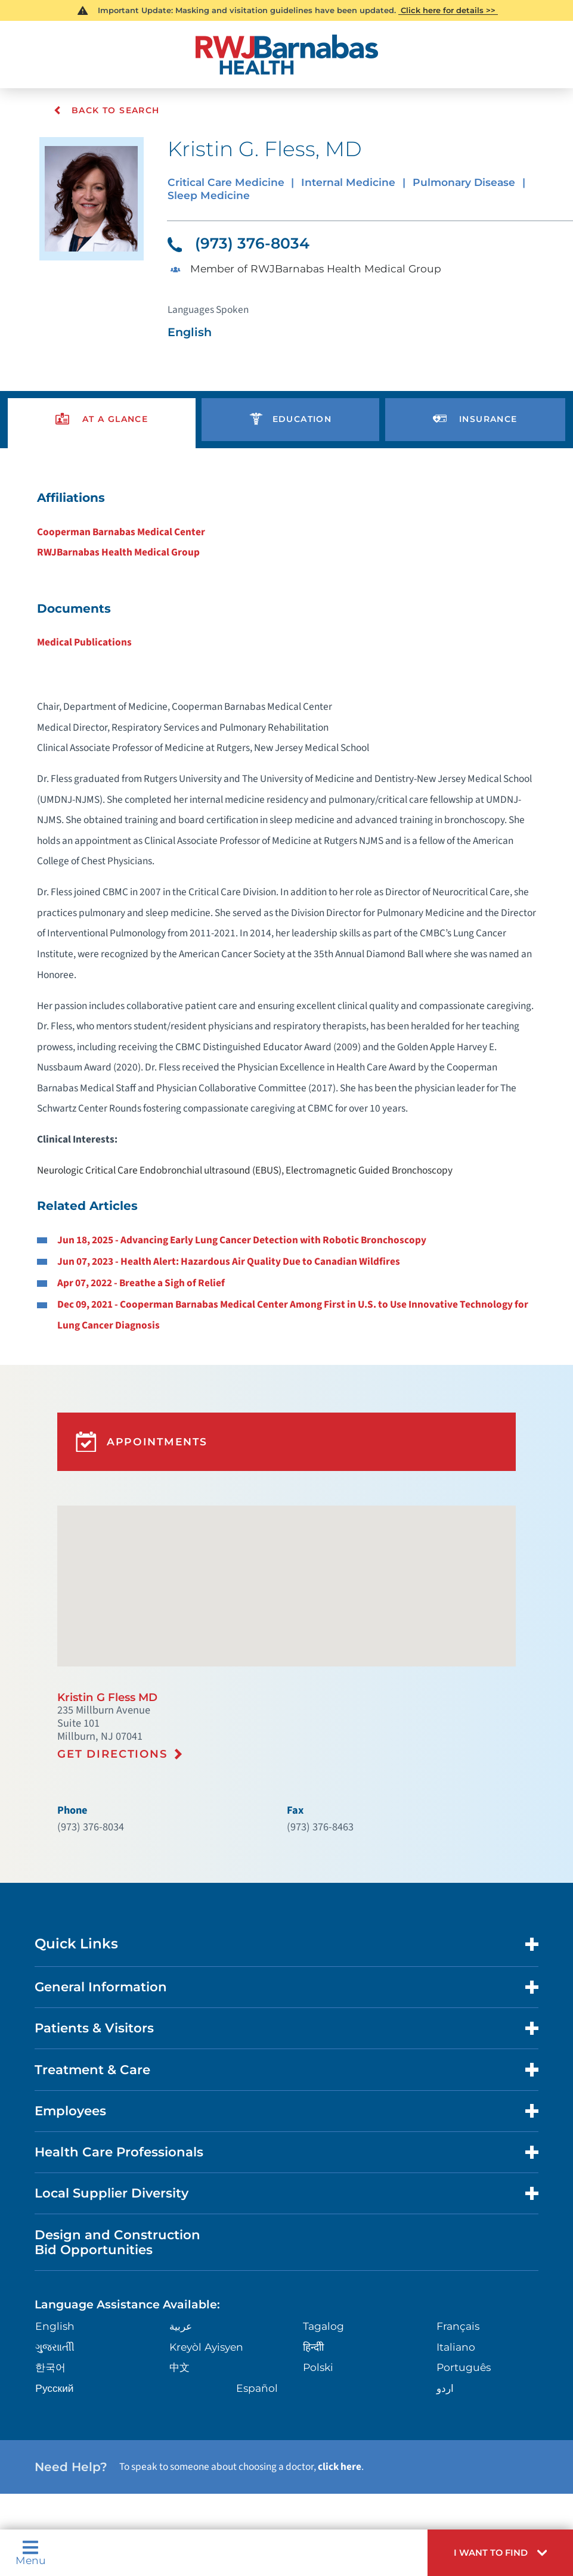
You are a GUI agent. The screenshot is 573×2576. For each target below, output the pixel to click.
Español (254, 2334)
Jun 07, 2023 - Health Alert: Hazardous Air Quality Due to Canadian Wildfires (231, 1238)
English (52, 2273)
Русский (52, 2334)
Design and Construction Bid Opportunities (113, 2191)
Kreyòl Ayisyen (201, 2293)
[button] (507, 2555)
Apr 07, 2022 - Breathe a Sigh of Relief (145, 1259)
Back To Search (105, 110)
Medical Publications (88, 632)
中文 (178, 2314)
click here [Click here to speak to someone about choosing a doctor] (331, 2411)
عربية (179, 2273)
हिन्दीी (313, 2293)
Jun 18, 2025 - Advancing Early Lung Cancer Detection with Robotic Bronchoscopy (244, 1217)
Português (461, 2314)
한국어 (48, 2314)
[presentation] (102, 414)
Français (456, 2273)
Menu (29, 2555)
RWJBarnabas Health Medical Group (122, 544)
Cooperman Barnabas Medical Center (124, 524)
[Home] (287, 53)
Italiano (454, 2293)
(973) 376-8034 (235, 241)
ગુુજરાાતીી (52, 2293)
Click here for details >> (448, 10)
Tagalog (321, 2273)
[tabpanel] (286, 896)
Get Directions (111, 1715)
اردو (444, 2334)
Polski (316, 2314)
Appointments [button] (132, 1413)
